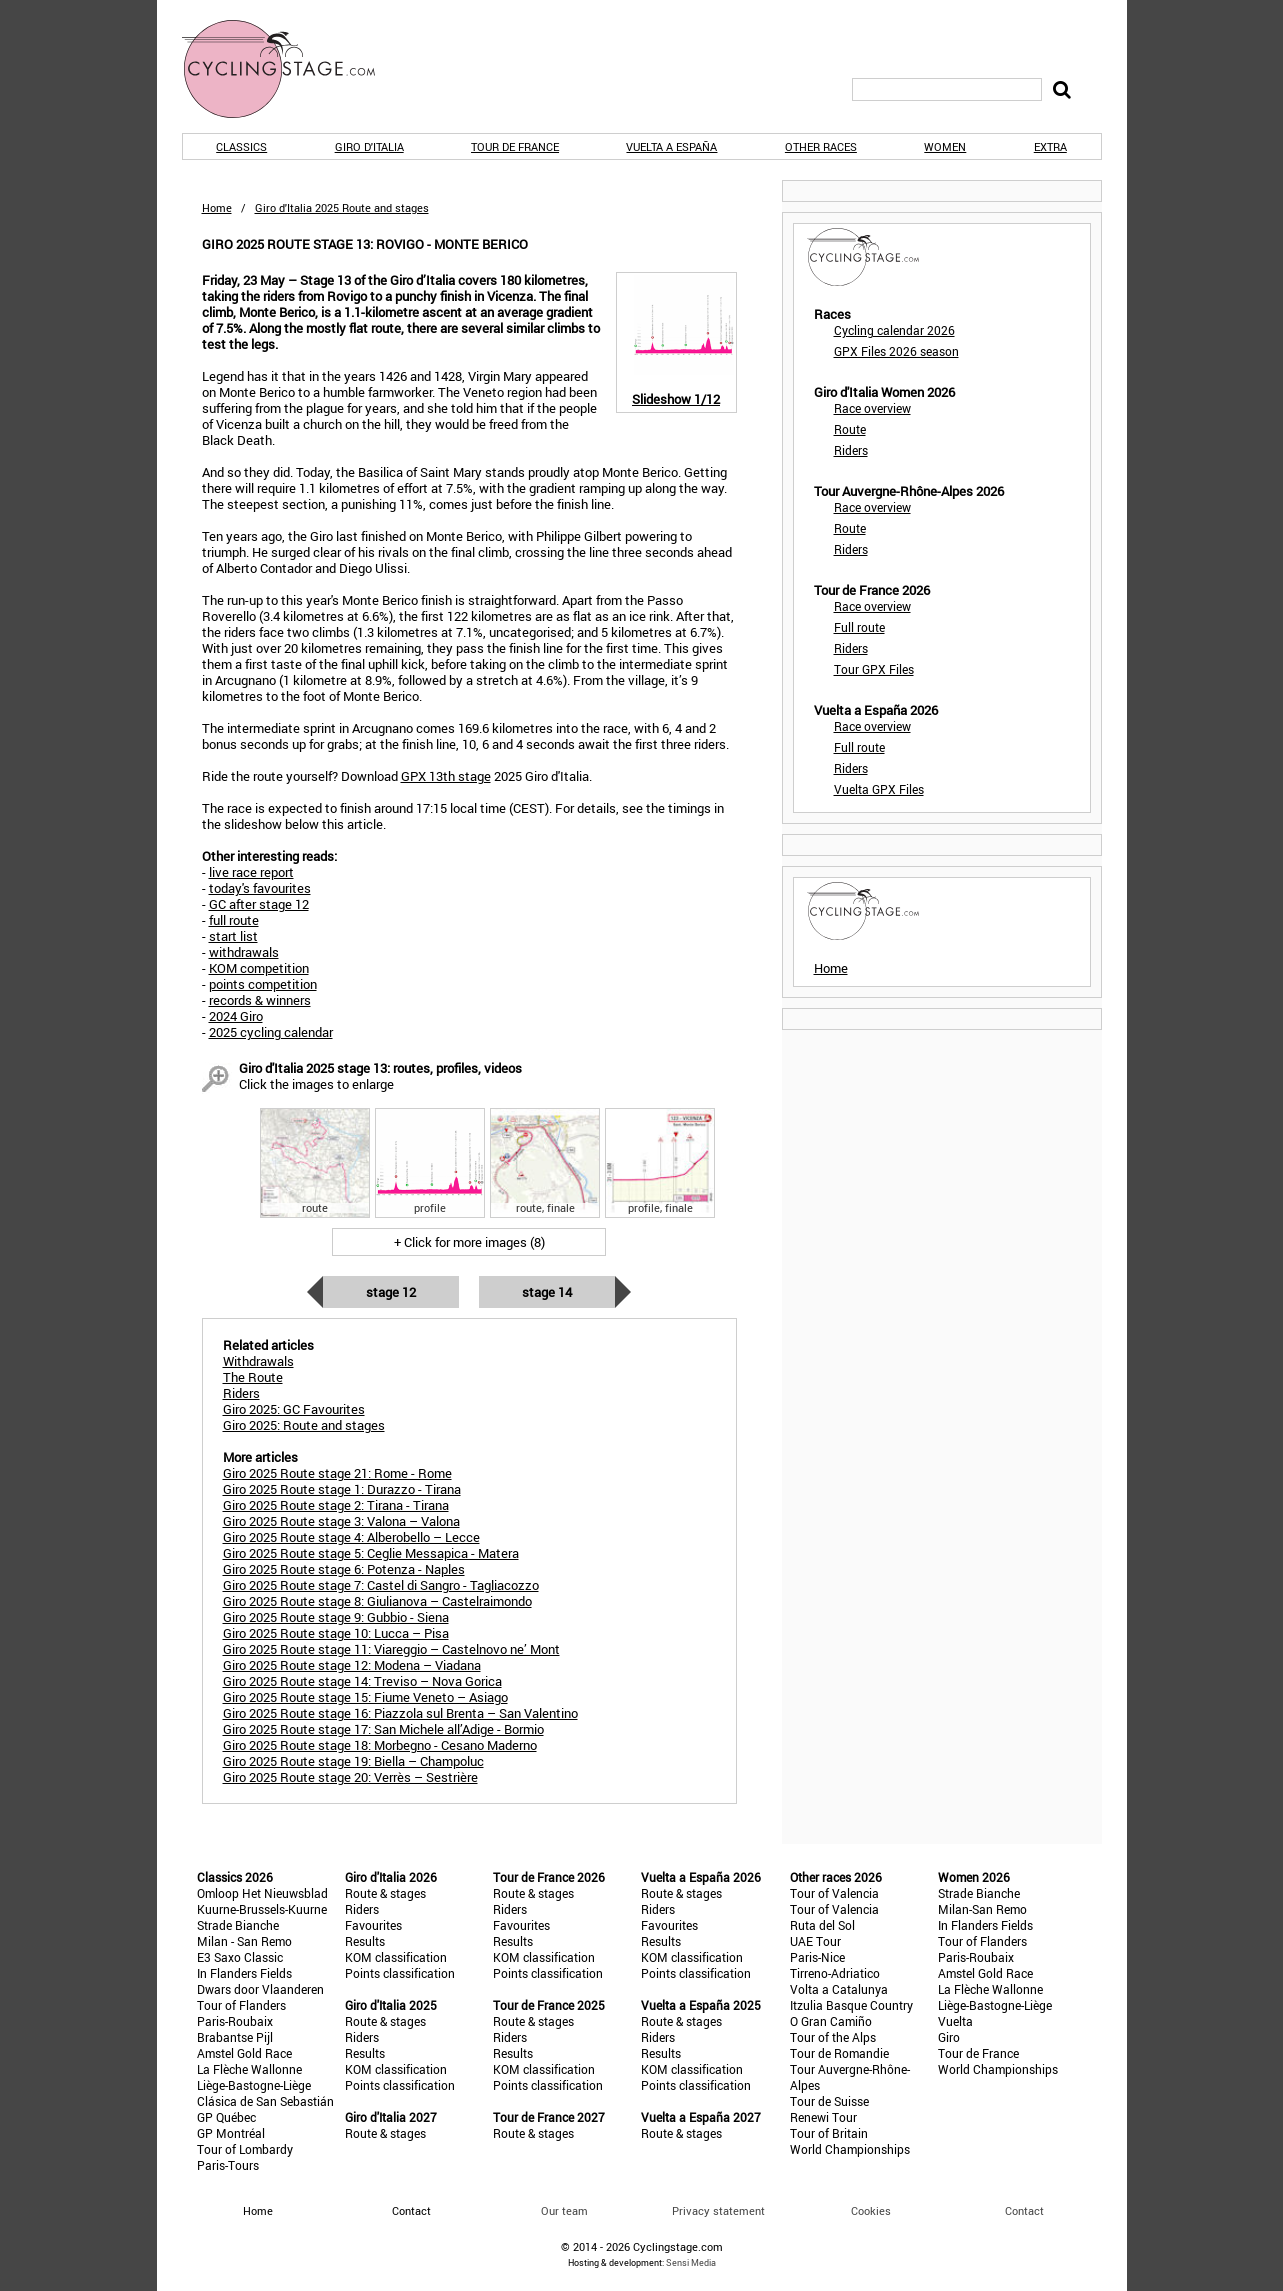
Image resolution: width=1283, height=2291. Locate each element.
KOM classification (396, 1957)
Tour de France (515, 146)
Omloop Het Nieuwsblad (262, 1893)
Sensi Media (691, 2262)
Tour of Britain (829, 2133)
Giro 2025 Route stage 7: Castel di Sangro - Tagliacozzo (381, 1585)
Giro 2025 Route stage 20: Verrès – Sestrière (350, 1777)
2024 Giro (236, 1016)
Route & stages (385, 1893)
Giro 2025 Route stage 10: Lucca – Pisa (336, 1633)
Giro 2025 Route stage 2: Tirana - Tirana (336, 1505)
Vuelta (955, 2021)
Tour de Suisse (829, 2101)
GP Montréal (231, 2133)
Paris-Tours (228, 2165)
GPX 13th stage (446, 776)
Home (217, 207)
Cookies (871, 2210)
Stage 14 (547, 1292)
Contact (1024, 2210)
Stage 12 (391, 1292)
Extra (1050, 146)
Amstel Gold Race (244, 2053)
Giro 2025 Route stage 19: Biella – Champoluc (353, 1761)
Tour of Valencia (834, 1893)
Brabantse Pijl (235, 2037)
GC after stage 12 (259, 904)
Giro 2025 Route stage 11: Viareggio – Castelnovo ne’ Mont (391, 1649)
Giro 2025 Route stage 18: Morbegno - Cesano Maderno (380, 1745)
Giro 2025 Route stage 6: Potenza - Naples (344, 1569)
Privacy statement (718, 2210)
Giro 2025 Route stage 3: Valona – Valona (341, 1521)
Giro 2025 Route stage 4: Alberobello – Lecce (351, 1537)
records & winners (260, 1000)
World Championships (850, 2149)
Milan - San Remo (244, 1941)
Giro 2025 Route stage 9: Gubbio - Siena (336, 1617)
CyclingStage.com (292, 69)
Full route (859, 627)
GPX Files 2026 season (896, 351)
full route (234, 920)
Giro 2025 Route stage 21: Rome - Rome (337, 1473)
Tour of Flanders (241, 2005)
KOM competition (259, 968)
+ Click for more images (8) (469, 1242)
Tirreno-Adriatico (835, 1973)
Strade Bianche (238, 1925)
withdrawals (244, 952)
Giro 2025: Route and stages (304, 1425)
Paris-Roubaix (235, 2021)
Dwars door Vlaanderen (260, 1989)
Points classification (400, 1973)
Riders (851, 450)
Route (850, 429)
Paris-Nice (817, 1957)
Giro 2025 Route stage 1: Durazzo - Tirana (342, 1489)
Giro (949, 2037)
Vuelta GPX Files (879, 789)
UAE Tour (815, 1941)
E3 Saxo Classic (240, 1957)
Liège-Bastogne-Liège (254, 2085)
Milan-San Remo (982, 1909)
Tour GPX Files (874, 669)
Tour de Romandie (839, 2053)
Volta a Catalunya (839, 1989)
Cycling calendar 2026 (894, 330)
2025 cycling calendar (271, 1032)
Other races (821, 146)
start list (233, 936)
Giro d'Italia (369, 146)
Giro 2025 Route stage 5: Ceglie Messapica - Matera (371, 1553)
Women (945, 146)
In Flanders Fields (244, 1973)
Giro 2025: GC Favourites (294, 1409)
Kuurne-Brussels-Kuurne (262, 1909)
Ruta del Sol (822, 1925)
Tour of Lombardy (245, 2149)
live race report (251, 872)
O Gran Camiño (831, 2021)
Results (365, 1941)
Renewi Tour (823, 2117)
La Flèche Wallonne (249, 2069)
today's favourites (260, 888)
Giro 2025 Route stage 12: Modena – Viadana (352, 1665)
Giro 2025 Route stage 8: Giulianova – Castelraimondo (377, 1601)
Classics (241, 146)
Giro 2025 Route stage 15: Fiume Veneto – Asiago (365, 1697)
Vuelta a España (671, 146)
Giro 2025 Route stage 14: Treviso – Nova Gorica (362, 1681)
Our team (564, 2210)
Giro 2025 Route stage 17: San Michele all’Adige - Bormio (383, 1729)
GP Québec (226, 2117)
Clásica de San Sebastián (265, 2101)
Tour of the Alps (833, 2037)
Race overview (872, 408)
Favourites (373, 1925)
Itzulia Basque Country (851, 2005)
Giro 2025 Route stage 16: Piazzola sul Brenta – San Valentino (400, 1713)
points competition (263, 984)
